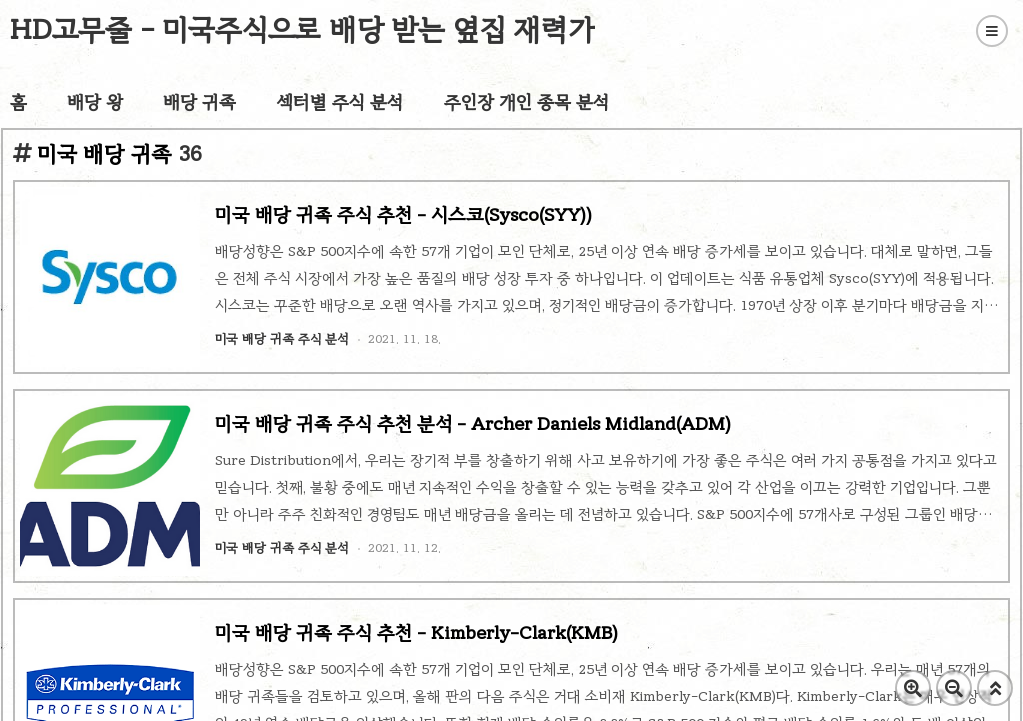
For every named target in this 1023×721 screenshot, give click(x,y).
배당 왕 (95, 102)
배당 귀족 (199, 102)
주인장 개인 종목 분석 (527, 102)
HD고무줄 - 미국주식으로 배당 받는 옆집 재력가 (302, 29)
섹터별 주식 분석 (340, 102)
